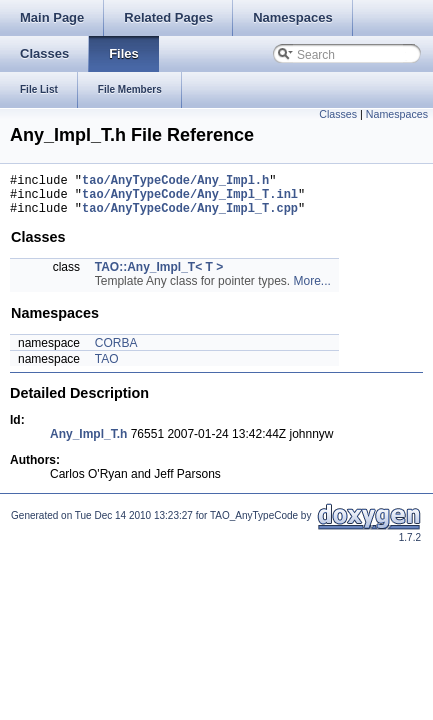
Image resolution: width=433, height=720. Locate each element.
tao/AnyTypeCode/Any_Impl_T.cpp (190, 216)
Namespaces (397, 114)
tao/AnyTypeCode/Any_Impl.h (175, 182)
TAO (107, 368)
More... (311, 290)
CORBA (116, 352)
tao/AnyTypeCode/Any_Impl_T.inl (190, 199)
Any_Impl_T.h (88, 443)
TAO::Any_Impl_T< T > (159, 276)
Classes (338, 114)
